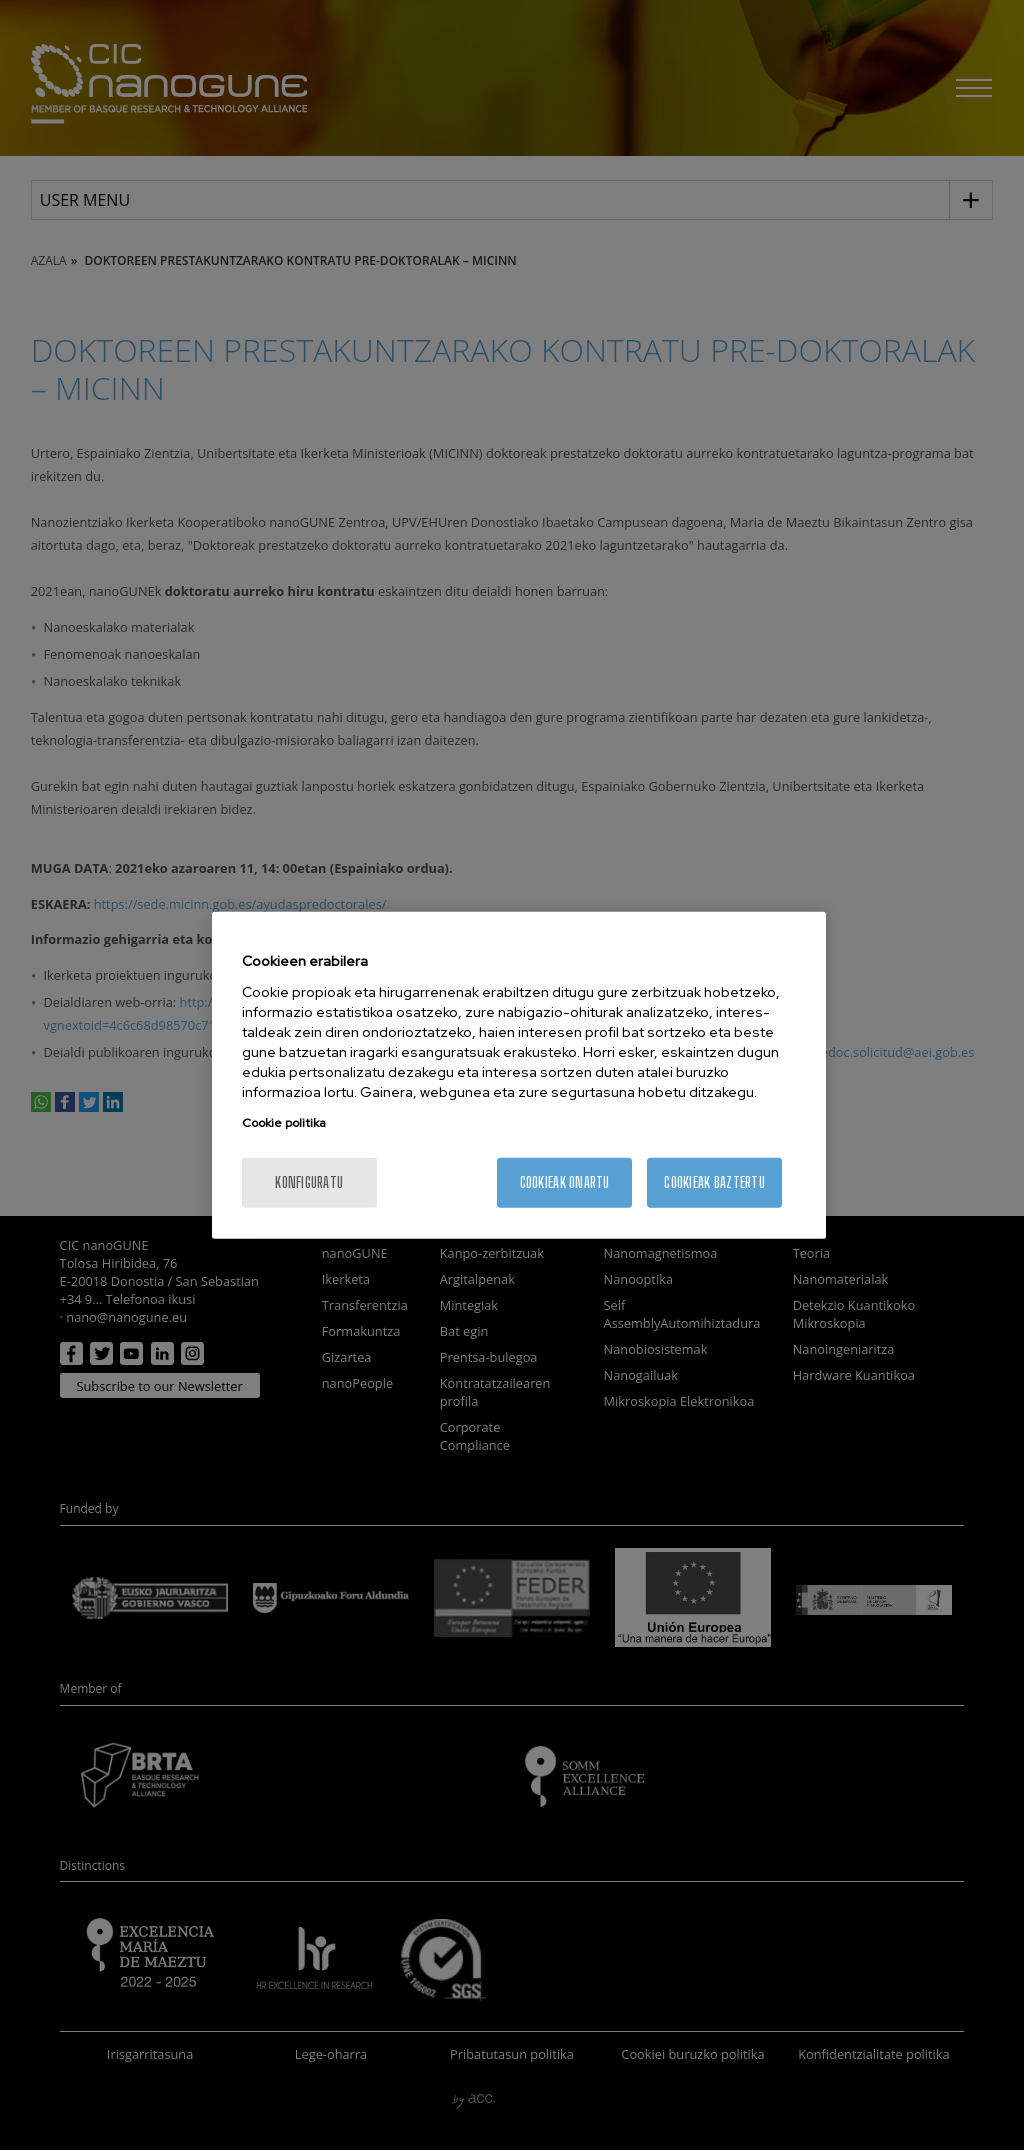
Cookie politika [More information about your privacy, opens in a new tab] (284, 1122)
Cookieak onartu (565, 1181)
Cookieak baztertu (714, 1181)
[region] (519, 1075)
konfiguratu (309, 1181)
